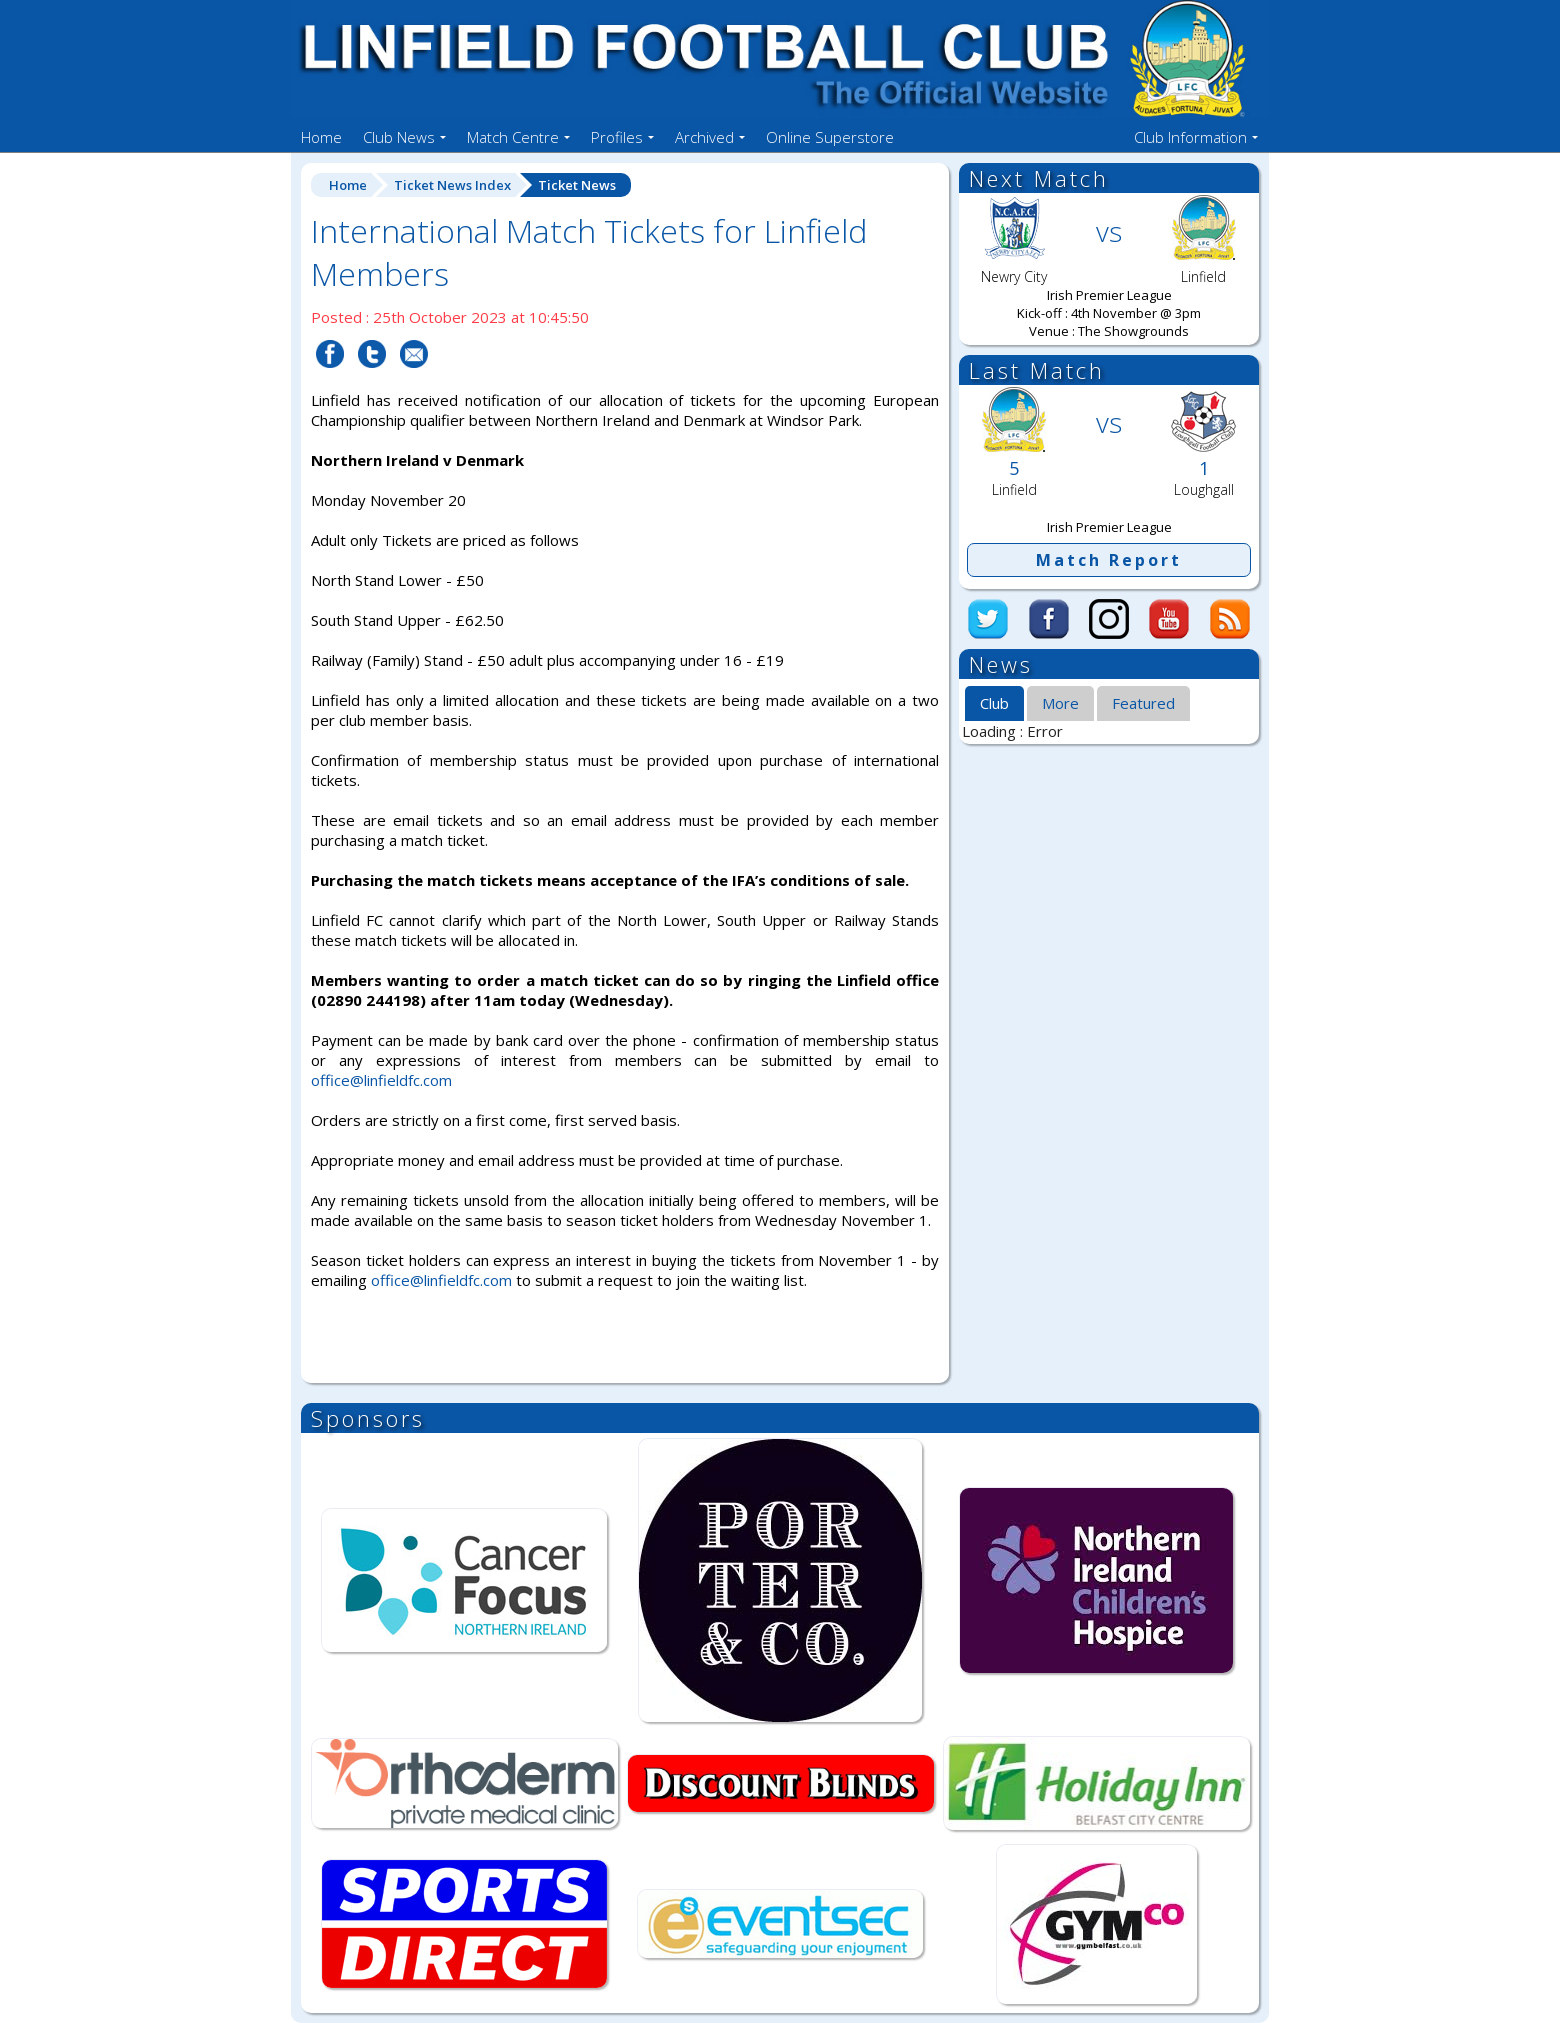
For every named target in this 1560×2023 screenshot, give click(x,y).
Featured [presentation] (1143, 703)
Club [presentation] (994, 703)
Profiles (617, 137)
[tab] (994, 704)
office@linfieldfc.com (381, 1080)
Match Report (1109, 560)
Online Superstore (830, 137)
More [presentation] (1060, 703)
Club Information (1190, 137)
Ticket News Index (452, 185)
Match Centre (513, 137)
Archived (704, 137)
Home (321, 137)
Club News (399, 137)
